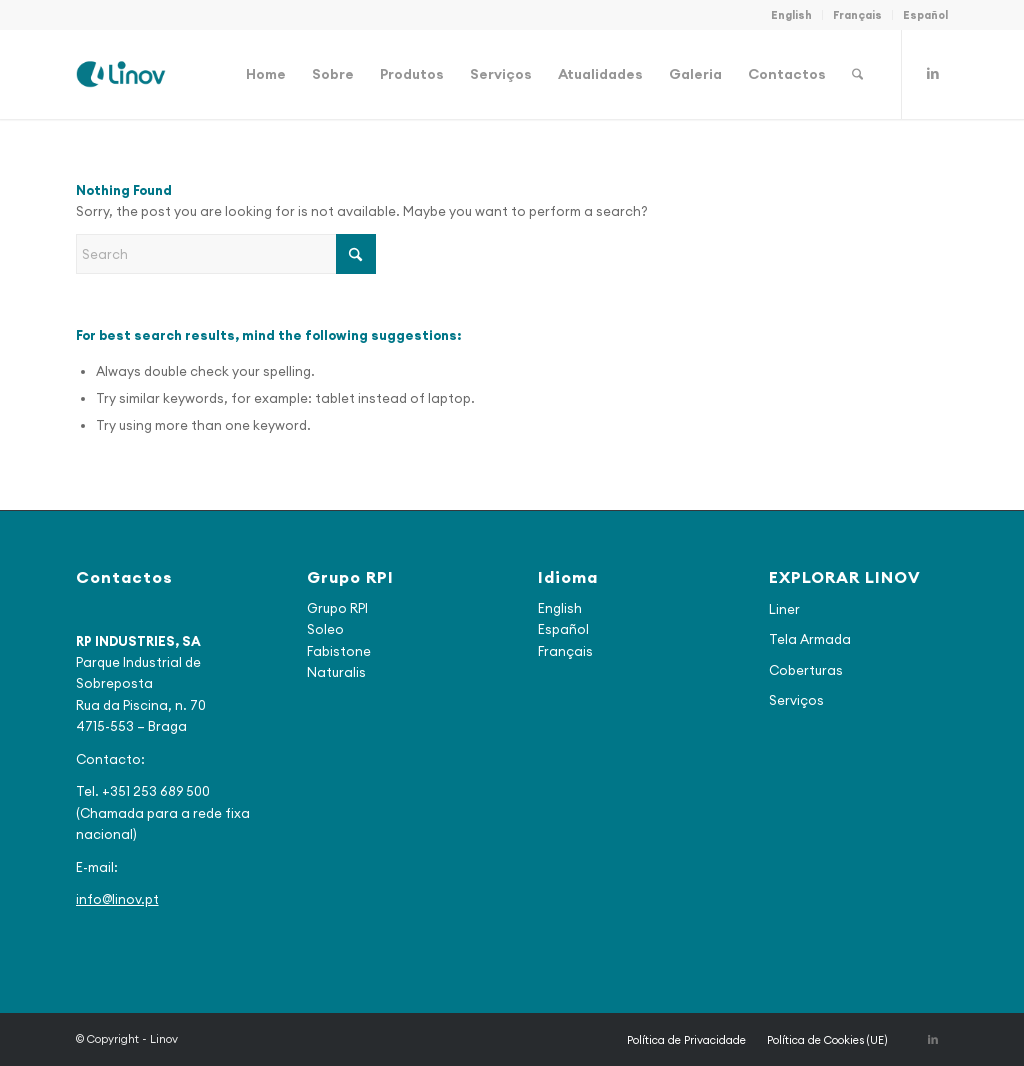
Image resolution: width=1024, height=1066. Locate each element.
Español (925, 15)
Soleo (325, 629)
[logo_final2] (121, 74)
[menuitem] (792, 15)
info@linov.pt (117, 899)
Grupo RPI (337, 608)
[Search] (857, 74)
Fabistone (339, 651)
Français (857, 15)
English (791, 15)
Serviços (796, 700)
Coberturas (806, 670)
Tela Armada (810, 639)
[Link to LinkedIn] (933, 73)
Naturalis (336, 672)
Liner (784, 609)
